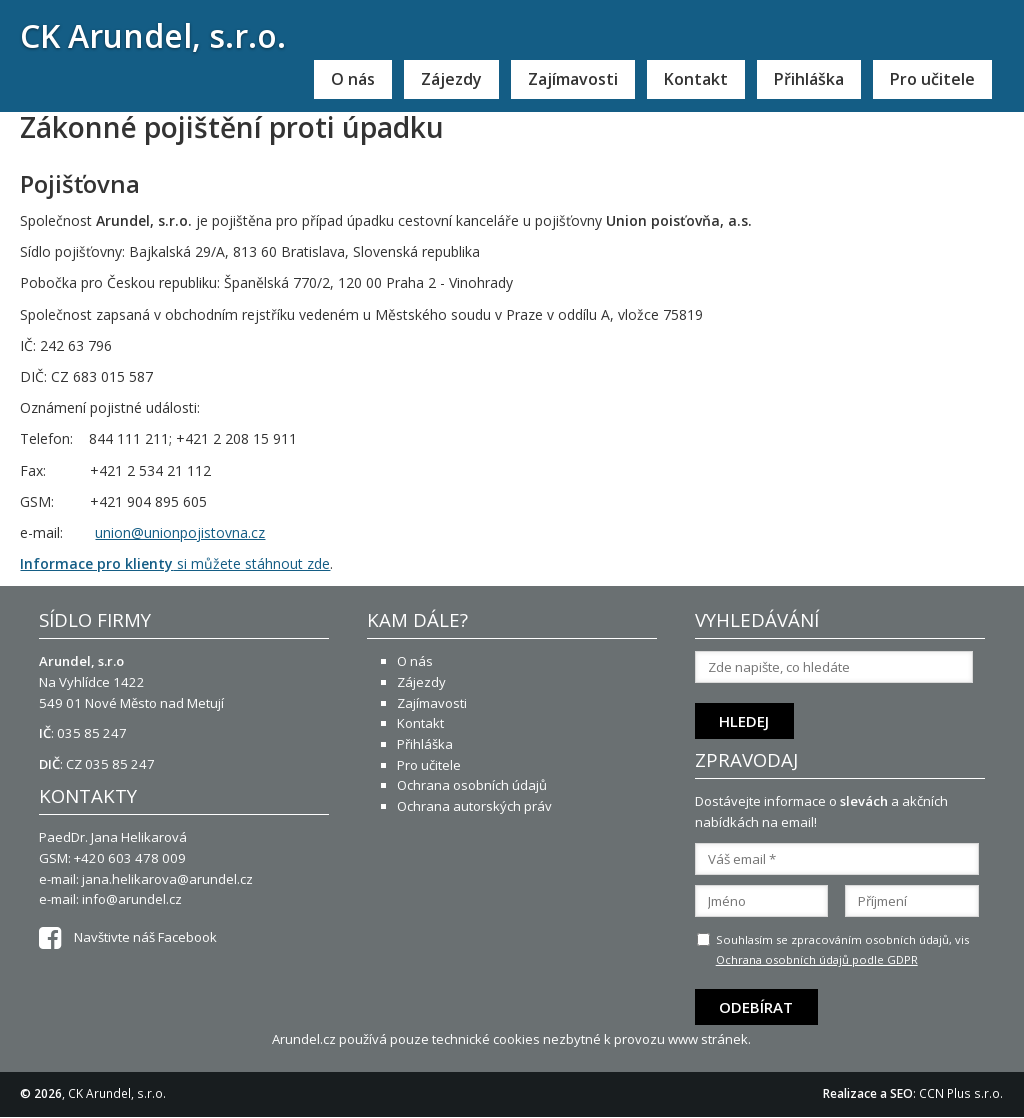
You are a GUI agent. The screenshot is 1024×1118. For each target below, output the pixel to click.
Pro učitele (932, 79)
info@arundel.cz (132, 899)
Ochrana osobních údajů (472, 785)
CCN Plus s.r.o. (961, 1093)
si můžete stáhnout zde (175, 563)
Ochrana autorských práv (474, 806)
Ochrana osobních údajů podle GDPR (817, 959)
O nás (353, 79)
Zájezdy (451, 79)
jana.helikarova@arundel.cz (167, 879)
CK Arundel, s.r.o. (153, 35)
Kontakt (696, 79)
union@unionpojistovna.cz (180, 532)
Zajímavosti (573, 79)
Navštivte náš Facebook (128, 937)
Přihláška (809, 79)
